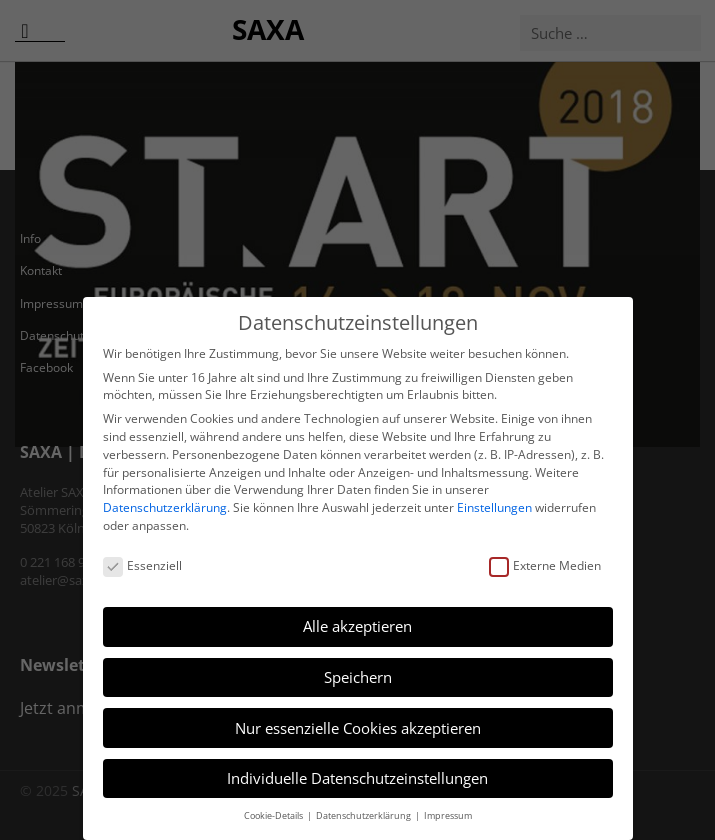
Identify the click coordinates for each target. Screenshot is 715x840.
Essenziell (142, 565)
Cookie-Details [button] (274, 815)
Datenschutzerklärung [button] (364, 815)
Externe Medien (545, 565)
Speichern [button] (358, 677)
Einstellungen (494, 507)
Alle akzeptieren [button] (357, 626)
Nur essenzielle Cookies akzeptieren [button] (358, 728)
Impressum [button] (448, 815)
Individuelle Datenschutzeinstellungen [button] (357, 778)
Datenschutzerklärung (165, 507)
